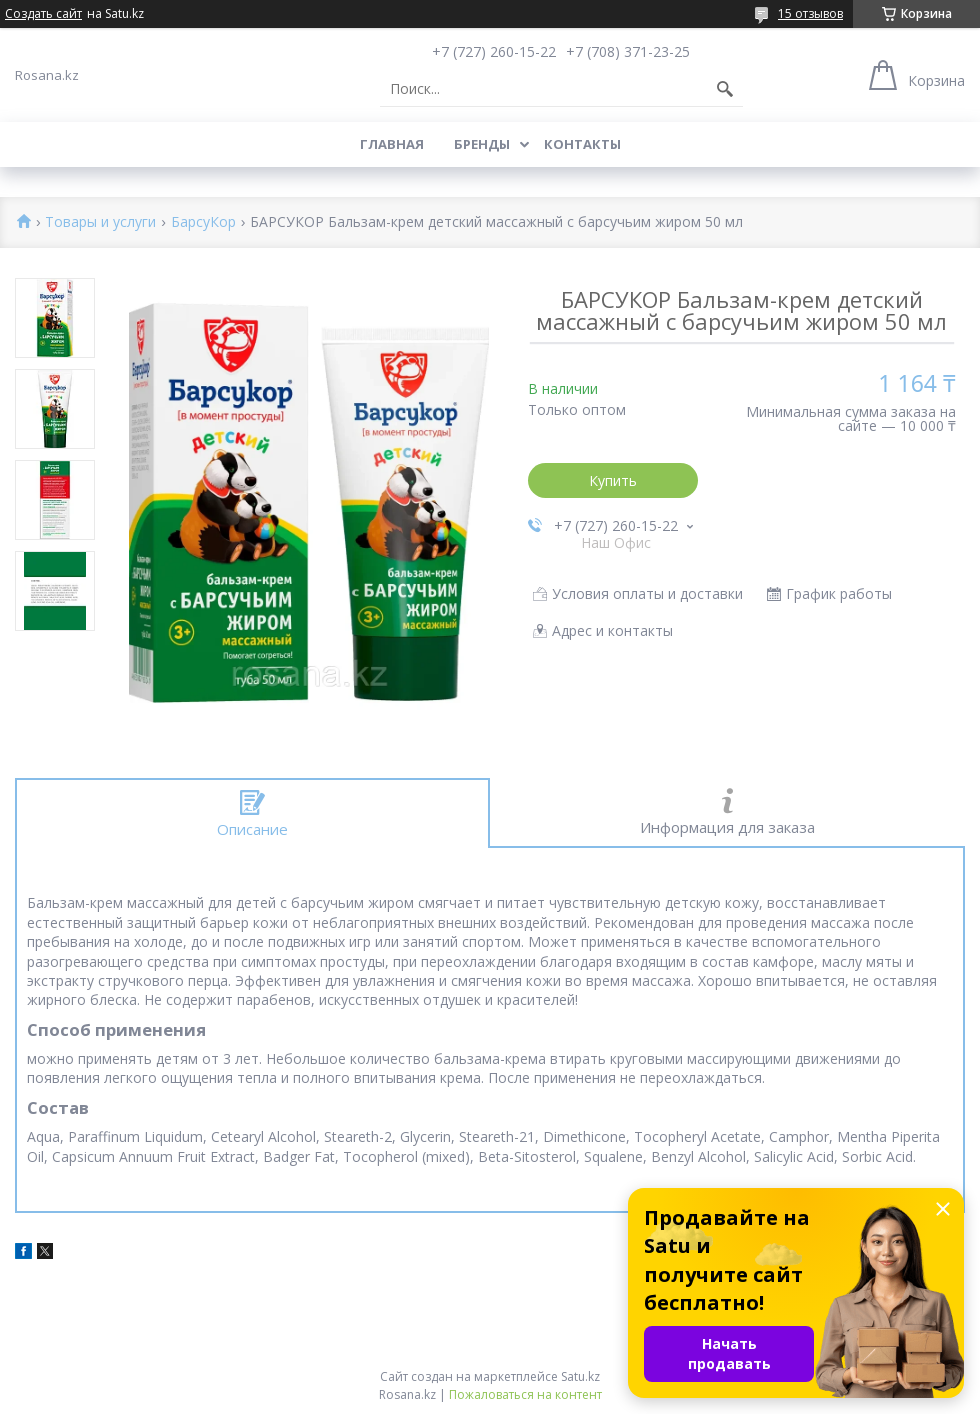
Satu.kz (580, 1376)
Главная (392, 144)
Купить (613, 480)
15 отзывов (810, 13)
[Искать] (725, 89)
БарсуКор (203, 222)
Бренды (482, 144)
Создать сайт (43, 14)
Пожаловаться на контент (525, 1394)
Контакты (582, 144)
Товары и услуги (100, 222)
